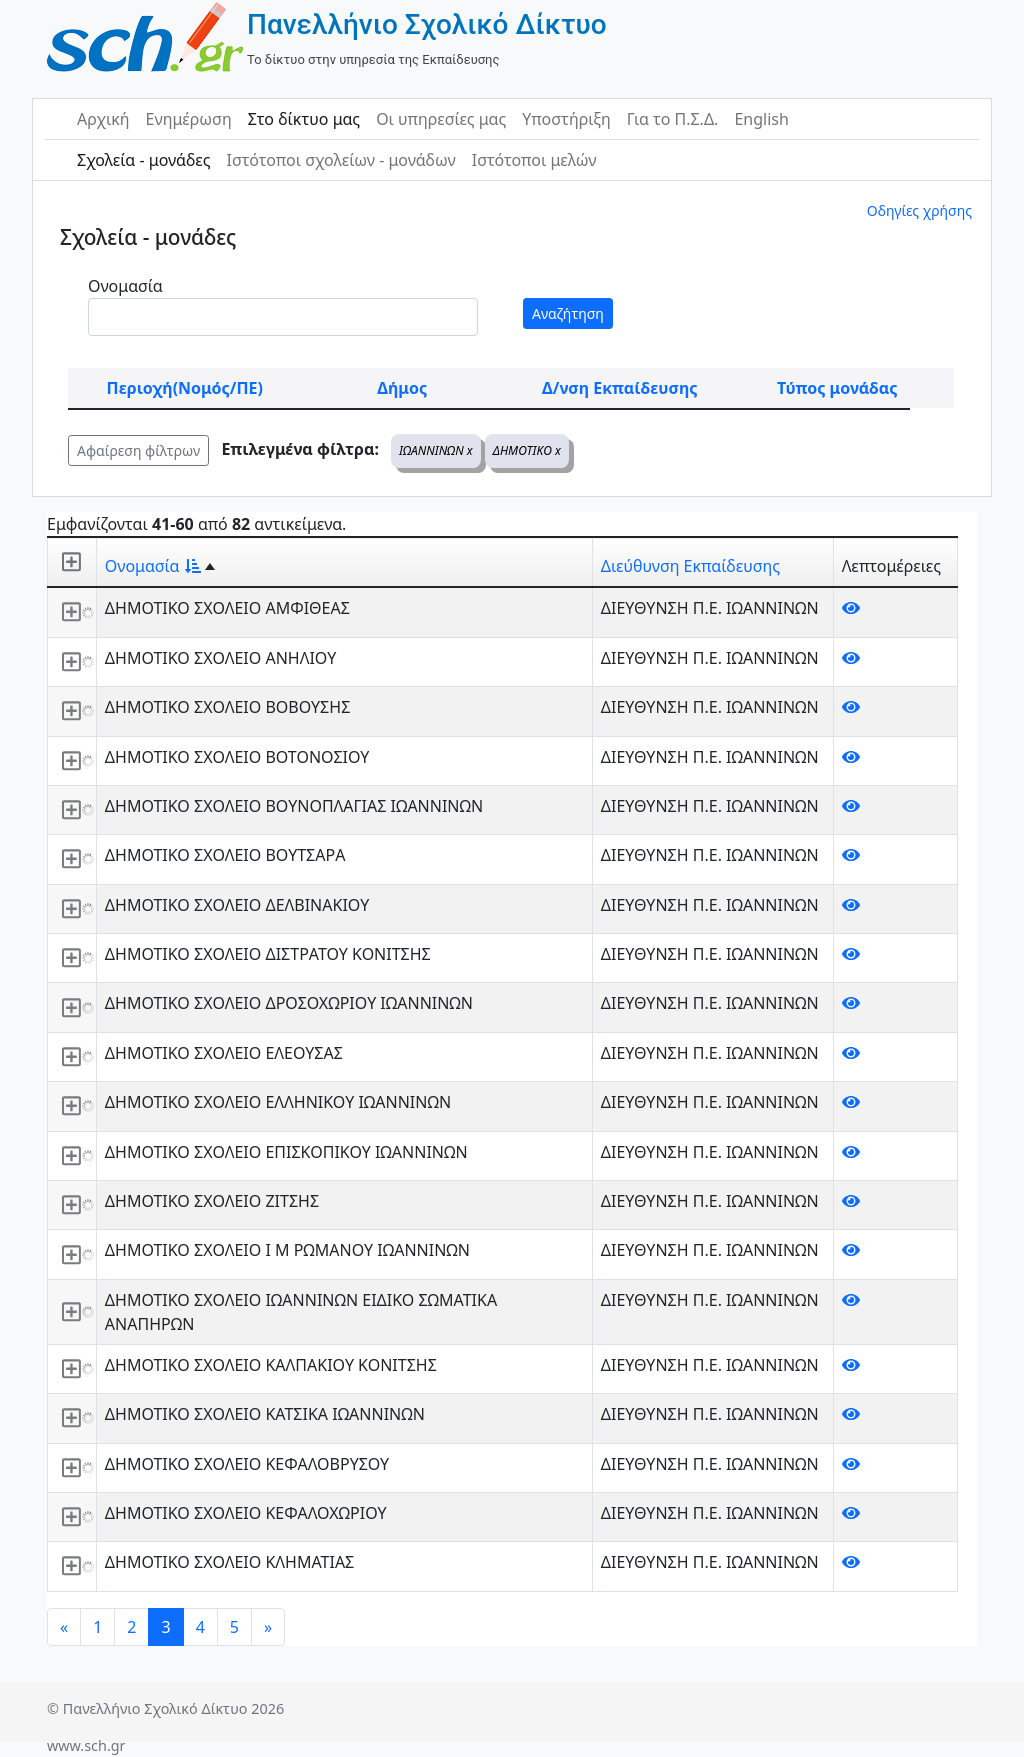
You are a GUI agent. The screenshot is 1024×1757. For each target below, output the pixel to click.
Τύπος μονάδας (837, 388)
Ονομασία (125, 286)
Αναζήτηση (568, 313)
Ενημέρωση (189, 119)
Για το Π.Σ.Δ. (673, 119)
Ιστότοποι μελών (534, 160)
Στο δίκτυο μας (304, 119)
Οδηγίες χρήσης (919, 210)
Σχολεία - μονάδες (143, 160)
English (761, 119)
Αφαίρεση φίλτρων (138, 450)
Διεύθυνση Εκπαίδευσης (690, 566)
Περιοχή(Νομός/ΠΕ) (185, 388)
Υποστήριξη (566, 119)
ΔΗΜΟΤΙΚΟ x (527, 450)
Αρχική (103, 119)
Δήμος (402, 388)
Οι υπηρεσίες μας (441, 119)
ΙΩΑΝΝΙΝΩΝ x (436, 450)
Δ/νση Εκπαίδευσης (619, 388)
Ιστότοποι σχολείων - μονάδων (340, 160)
